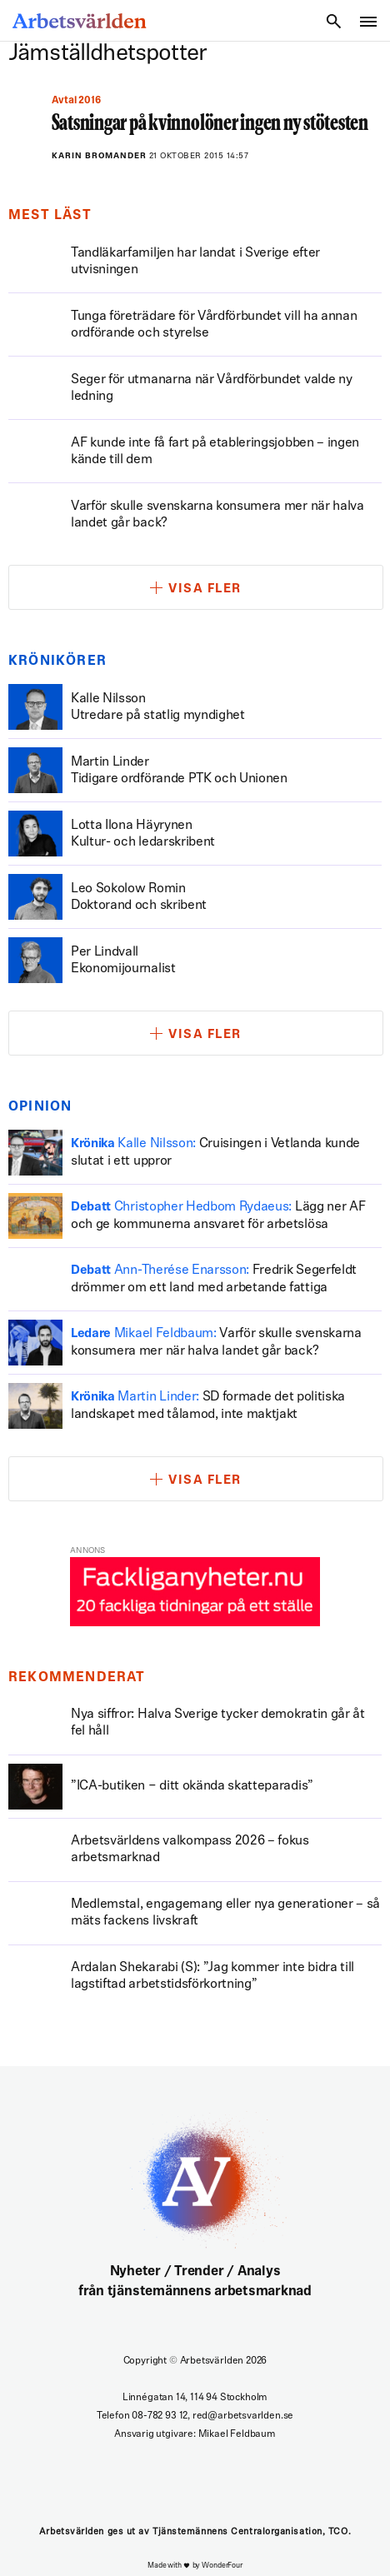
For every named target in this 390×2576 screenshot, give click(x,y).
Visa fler (205, 589)
